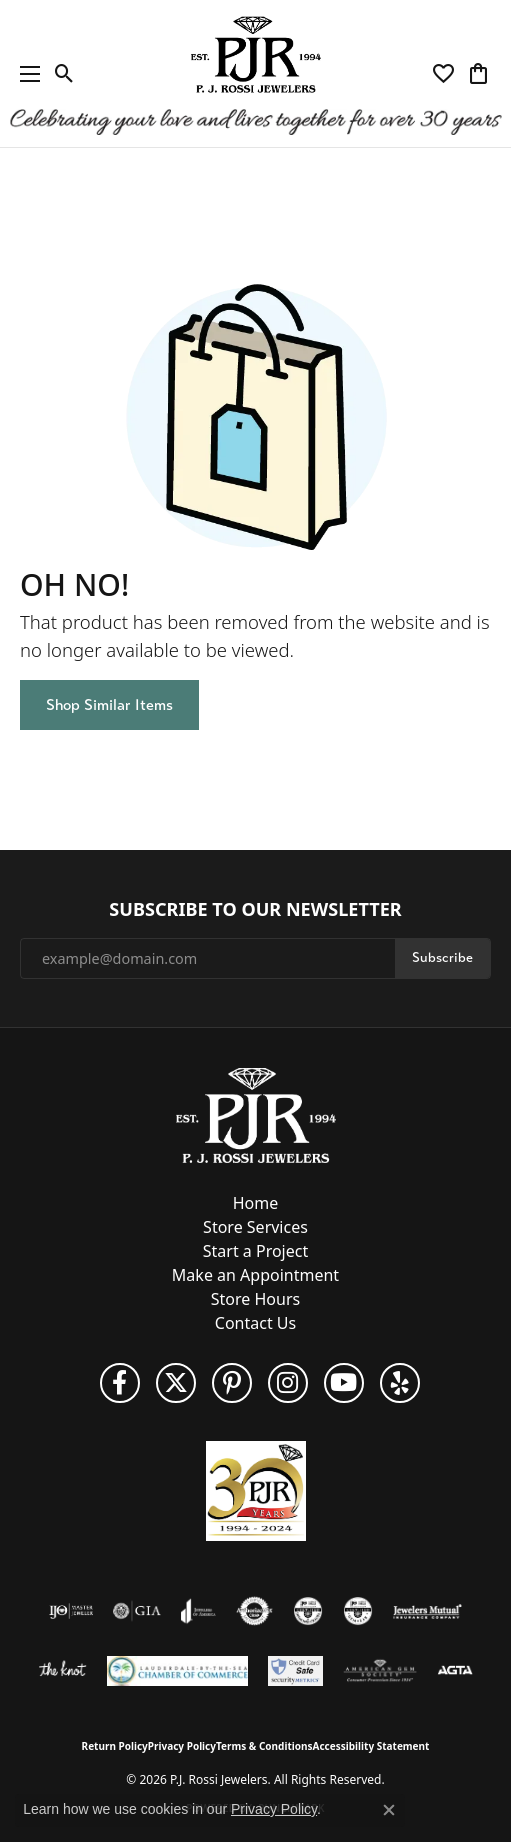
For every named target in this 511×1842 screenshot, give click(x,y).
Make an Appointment (255, 1275)
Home (256, 1203)
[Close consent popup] (389, 1810)
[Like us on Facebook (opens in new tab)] (120, 1383)
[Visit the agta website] (455, 1671)
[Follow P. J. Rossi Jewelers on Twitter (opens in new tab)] (176, 1383)
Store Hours (255, 1299)
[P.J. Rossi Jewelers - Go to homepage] (256, 1114)
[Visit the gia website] (137, 1611)
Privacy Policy (182, 1746)
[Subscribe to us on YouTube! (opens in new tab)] (344, 1383)
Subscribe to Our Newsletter (255, 910)
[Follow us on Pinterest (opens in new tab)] (232, 1383)
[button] (64, 74)
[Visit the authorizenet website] (254, 1611)
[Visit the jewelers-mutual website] (427, 1611)
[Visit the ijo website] (71, 1611)
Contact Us (255, 1323)
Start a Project (255, 1251)
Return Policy (115, 1746)
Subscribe (442, 957)
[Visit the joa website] (198, 1611)
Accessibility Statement (371, 1746)
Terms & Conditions (264, 1746)
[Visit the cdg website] (308, 1611)
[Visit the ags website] (380, 1671)
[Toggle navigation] (25, 73)
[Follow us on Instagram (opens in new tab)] (288, 1383)
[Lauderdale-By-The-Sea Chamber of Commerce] (177, 1671)
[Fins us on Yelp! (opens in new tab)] (400, 1383)
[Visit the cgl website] (358, 1611)
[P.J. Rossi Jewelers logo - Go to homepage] (256, 73)
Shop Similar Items (109, 704)
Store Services (255, 1227)
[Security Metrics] (295, 1671)
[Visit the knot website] (62, 1671)
